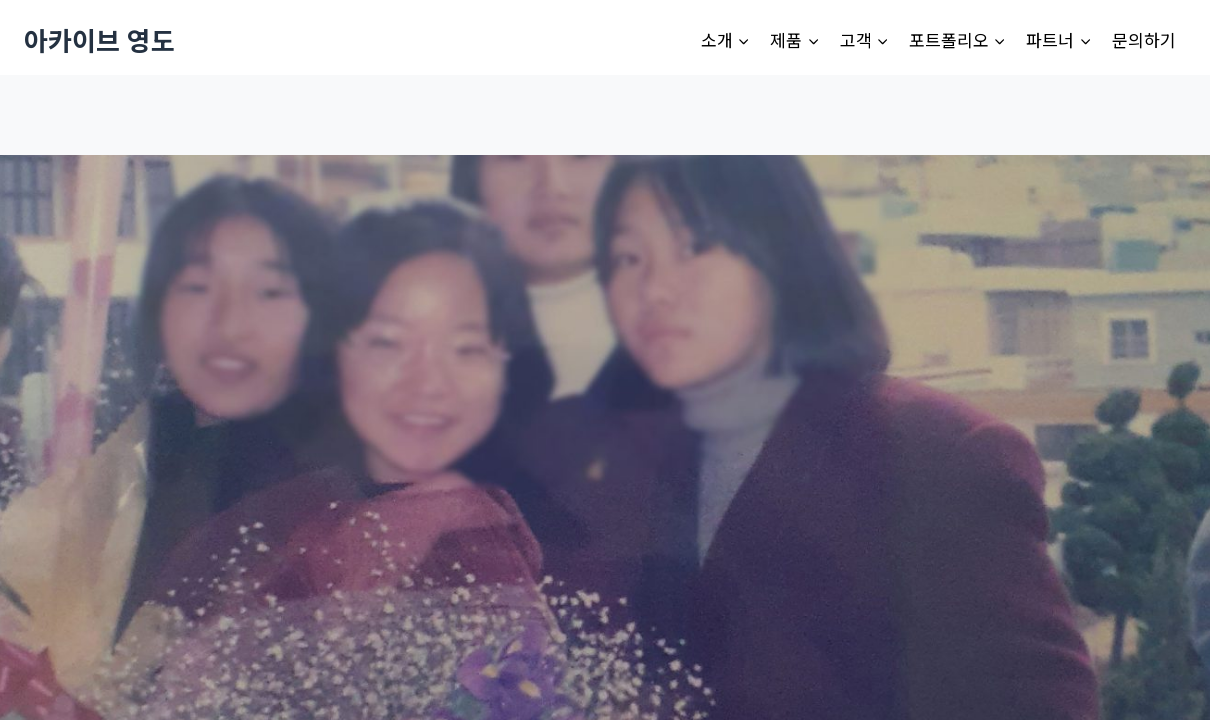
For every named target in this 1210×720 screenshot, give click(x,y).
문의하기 (1144, 39)
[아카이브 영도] (99, 39)
